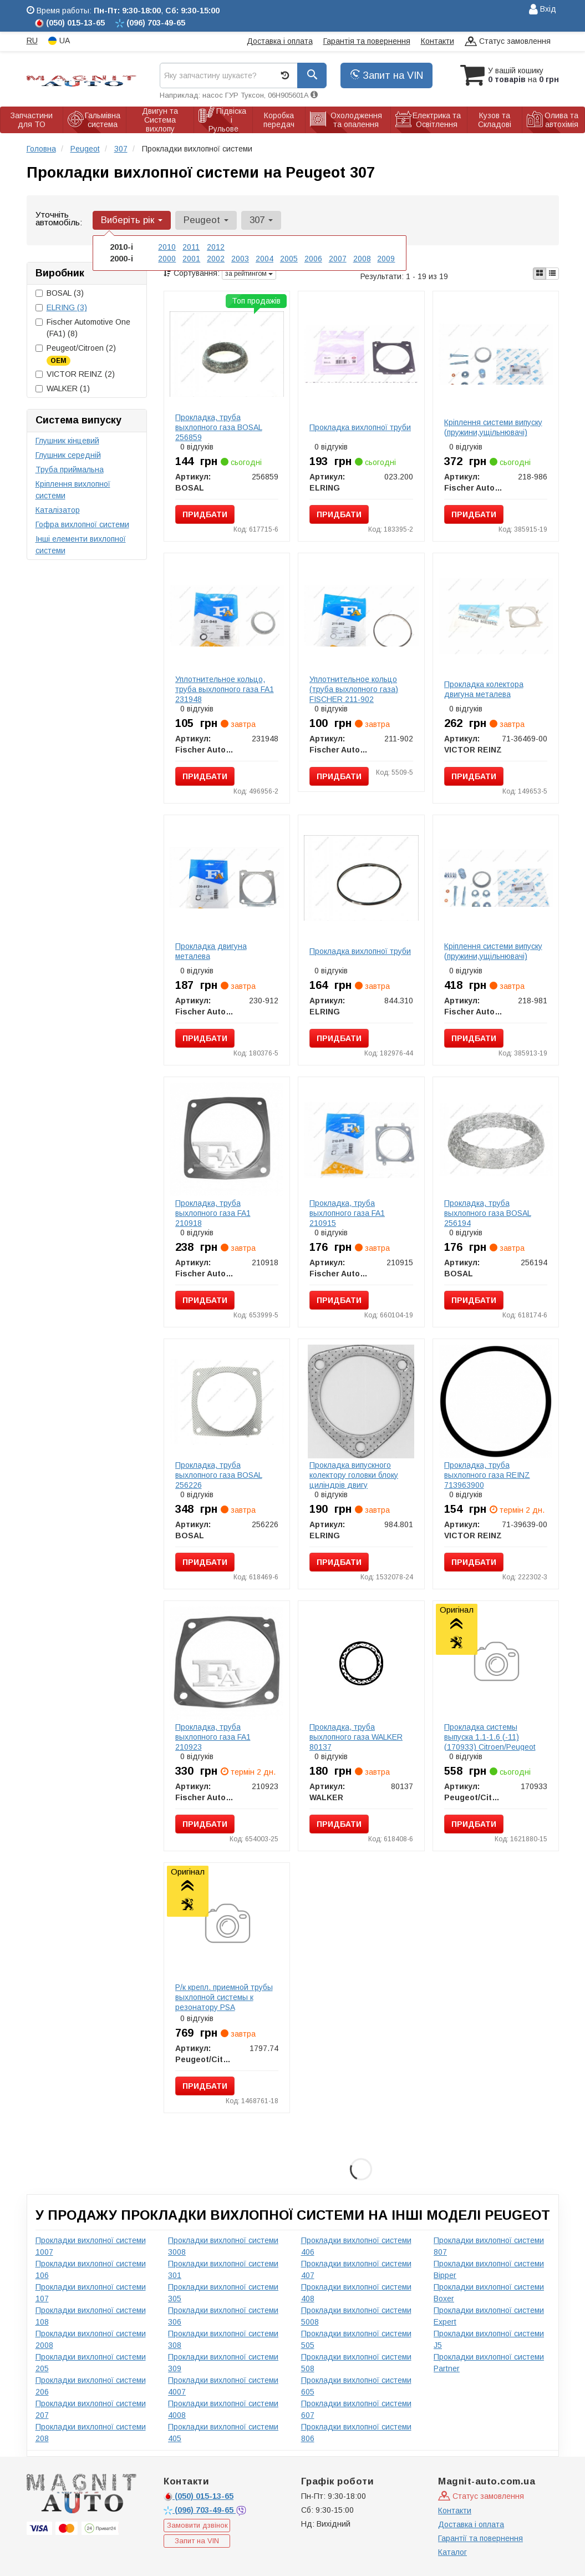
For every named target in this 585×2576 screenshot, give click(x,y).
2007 (338, 258)
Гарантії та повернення (480, 2538)
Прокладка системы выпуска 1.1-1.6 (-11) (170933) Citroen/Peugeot (490, 1737)
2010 (167, 247)
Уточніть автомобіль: (58, 218)
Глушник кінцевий (67, 440)
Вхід (542, 9)
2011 (191, 247)
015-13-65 (198, 2496)
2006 (313, 258)
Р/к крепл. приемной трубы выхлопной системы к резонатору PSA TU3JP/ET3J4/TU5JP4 (224, 2002)
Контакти (437, 41)
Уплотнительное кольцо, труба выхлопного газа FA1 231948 (224, 689)
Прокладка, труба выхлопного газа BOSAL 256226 (218, 1475)
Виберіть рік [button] (131, 220)
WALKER (62, 388)
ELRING (67, 307)
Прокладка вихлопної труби (360, 427)
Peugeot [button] (206, 220)
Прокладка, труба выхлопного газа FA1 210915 (347, 1213)
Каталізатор (57, 510)
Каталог (452, 2552)
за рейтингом (249, 273)
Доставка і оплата (280, 41)
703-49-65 (200, 2510)
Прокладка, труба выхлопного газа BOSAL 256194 (487, 1213)
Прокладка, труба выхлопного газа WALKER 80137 (356, 1737)
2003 (240, 258)
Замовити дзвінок (197, 2525)
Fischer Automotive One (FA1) (82, 327)
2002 (216, 258)
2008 (362, 258)
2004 (264, 258)
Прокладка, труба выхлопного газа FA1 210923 (213, 1737)
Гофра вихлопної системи (82, 524)
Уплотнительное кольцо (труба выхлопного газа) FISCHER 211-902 (353, 689)
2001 (191, 258)
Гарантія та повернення (366, 41)
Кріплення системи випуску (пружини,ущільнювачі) (493, 427)
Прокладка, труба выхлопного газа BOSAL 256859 (218, 427)
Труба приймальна (69, 469)
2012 (216, 247)
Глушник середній (68, 455)
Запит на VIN (386, 75)
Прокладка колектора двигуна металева (483, 689)
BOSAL (59, 293)
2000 (167, 258)
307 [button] (261, 220)
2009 (386, 258)
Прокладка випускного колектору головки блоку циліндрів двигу (353, 1475)
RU (32, 40)
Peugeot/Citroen (75, 354)
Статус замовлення (508, 42)
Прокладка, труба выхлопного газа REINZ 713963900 (487, 1475)
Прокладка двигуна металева (211, 951)
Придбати (204, 514)
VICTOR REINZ (75, 374)
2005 (289, 258)
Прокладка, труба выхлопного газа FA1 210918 (213, 1213)
